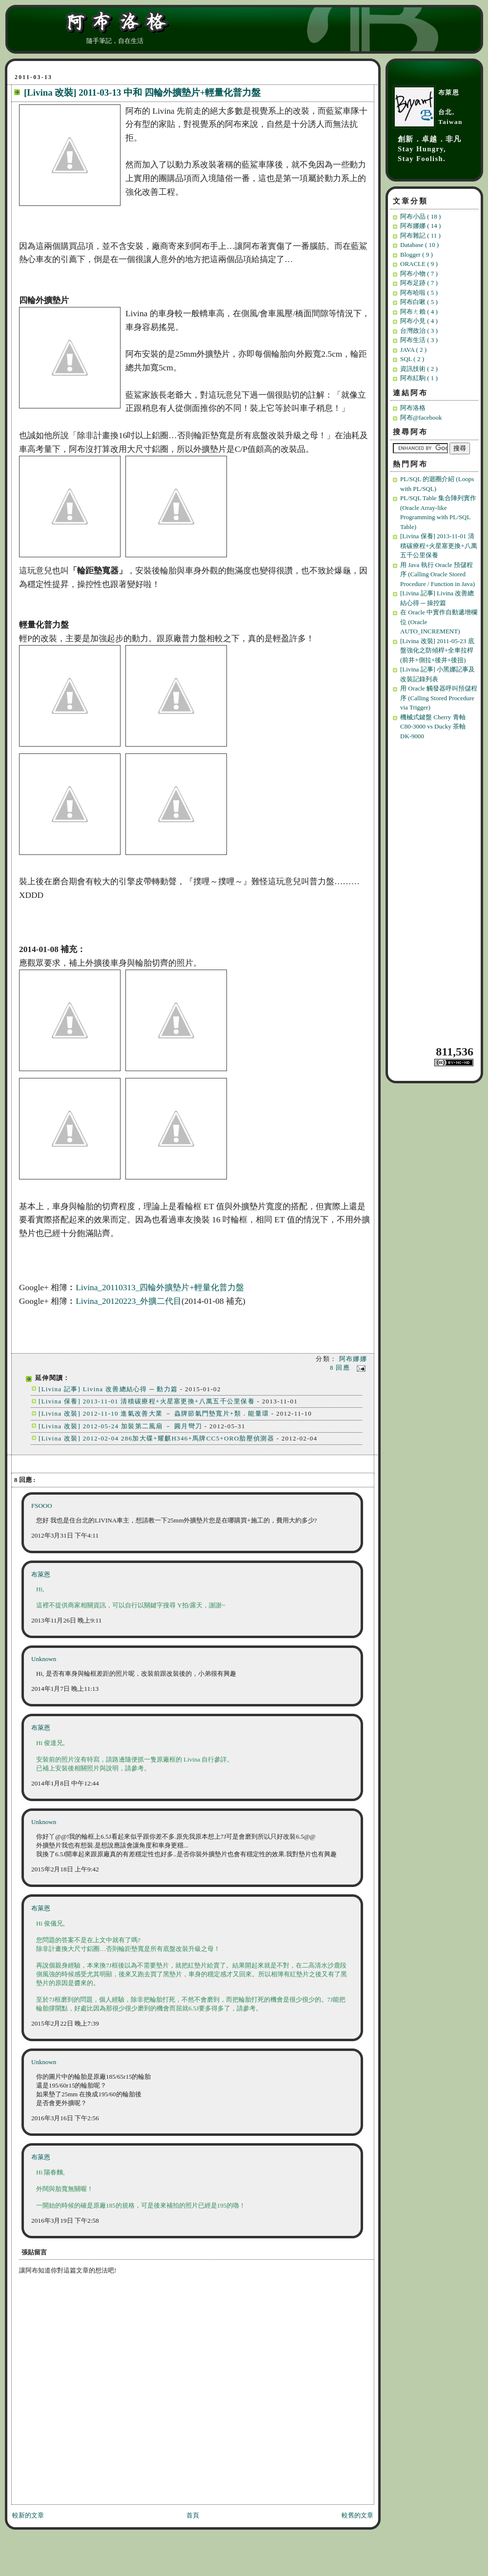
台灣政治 (419, 330)
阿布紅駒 (419, 378)
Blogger (416, 254)
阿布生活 (419, 340)
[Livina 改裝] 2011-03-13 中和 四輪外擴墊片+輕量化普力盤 (142, 92)
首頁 (192, 2515)
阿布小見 (419, 321)
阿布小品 (420, 216)
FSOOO (41, 1505)
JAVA (413, 349)
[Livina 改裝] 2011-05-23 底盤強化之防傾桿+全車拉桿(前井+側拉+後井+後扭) (437, 650)
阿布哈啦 (419, 292)
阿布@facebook (421, 417)
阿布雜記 (420, 235)
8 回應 (341, 1367)
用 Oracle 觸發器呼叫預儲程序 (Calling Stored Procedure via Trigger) (438, 698)
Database (419, 244)
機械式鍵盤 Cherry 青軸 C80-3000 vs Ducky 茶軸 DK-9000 (433, 726)
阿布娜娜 (353, 1358)
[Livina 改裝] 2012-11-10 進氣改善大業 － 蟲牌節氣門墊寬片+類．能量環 (154, 1413)
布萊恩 (40, 1574)
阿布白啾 (419, 301)
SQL (412, 359)
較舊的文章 (357, 2515)
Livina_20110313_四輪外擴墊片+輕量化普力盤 (160, 1287)
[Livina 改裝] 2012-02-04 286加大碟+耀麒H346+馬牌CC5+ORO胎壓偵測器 (156, 1438)
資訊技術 (419, 368)
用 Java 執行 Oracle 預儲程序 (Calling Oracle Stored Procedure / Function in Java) (437, 574)
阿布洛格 (413, 407)
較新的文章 (28, 2515)
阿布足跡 (419, 282)
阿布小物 (419, 273)
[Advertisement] (436, 892)
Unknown (43, 1659)
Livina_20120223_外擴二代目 (129, 1301)
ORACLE (419, 263)
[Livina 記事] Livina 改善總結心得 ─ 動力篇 (108, 1389)
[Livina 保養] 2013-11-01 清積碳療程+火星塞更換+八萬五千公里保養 (147, 1401)
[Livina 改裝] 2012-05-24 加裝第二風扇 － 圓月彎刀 (121, 1426)
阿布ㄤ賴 (419, 311)
